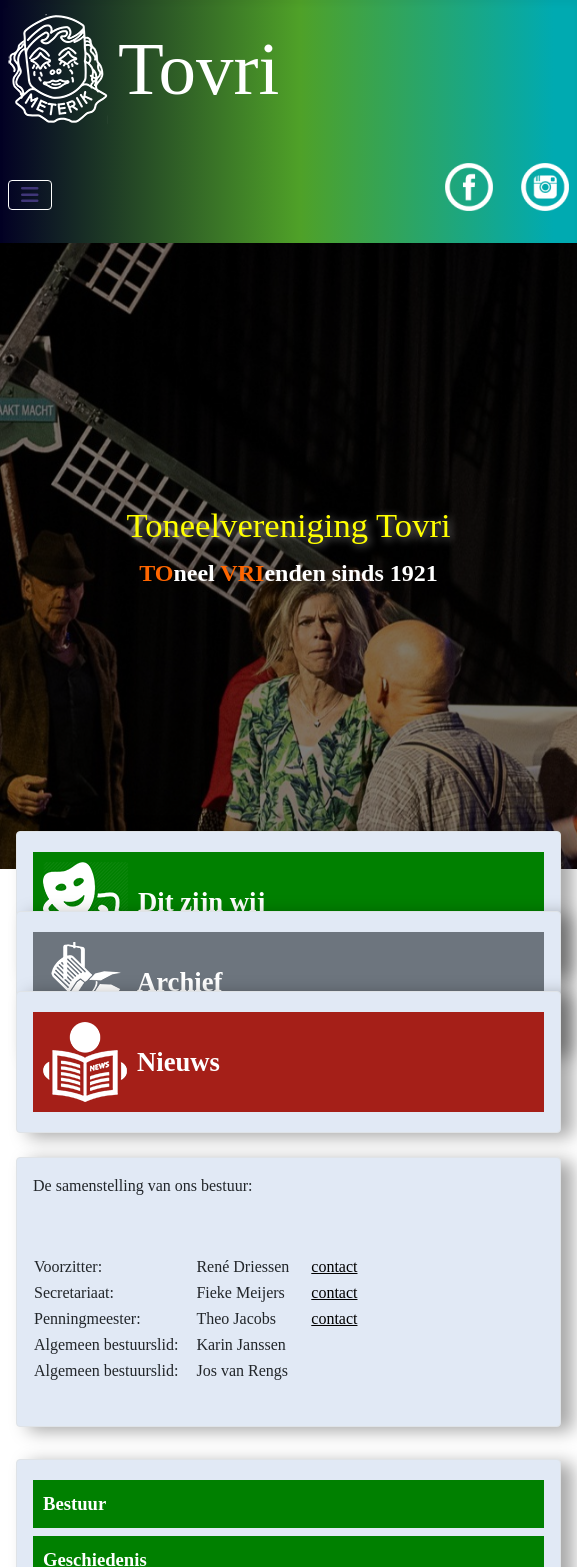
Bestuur (74, 1503)
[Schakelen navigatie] (30, 195)
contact (334, 1266)
